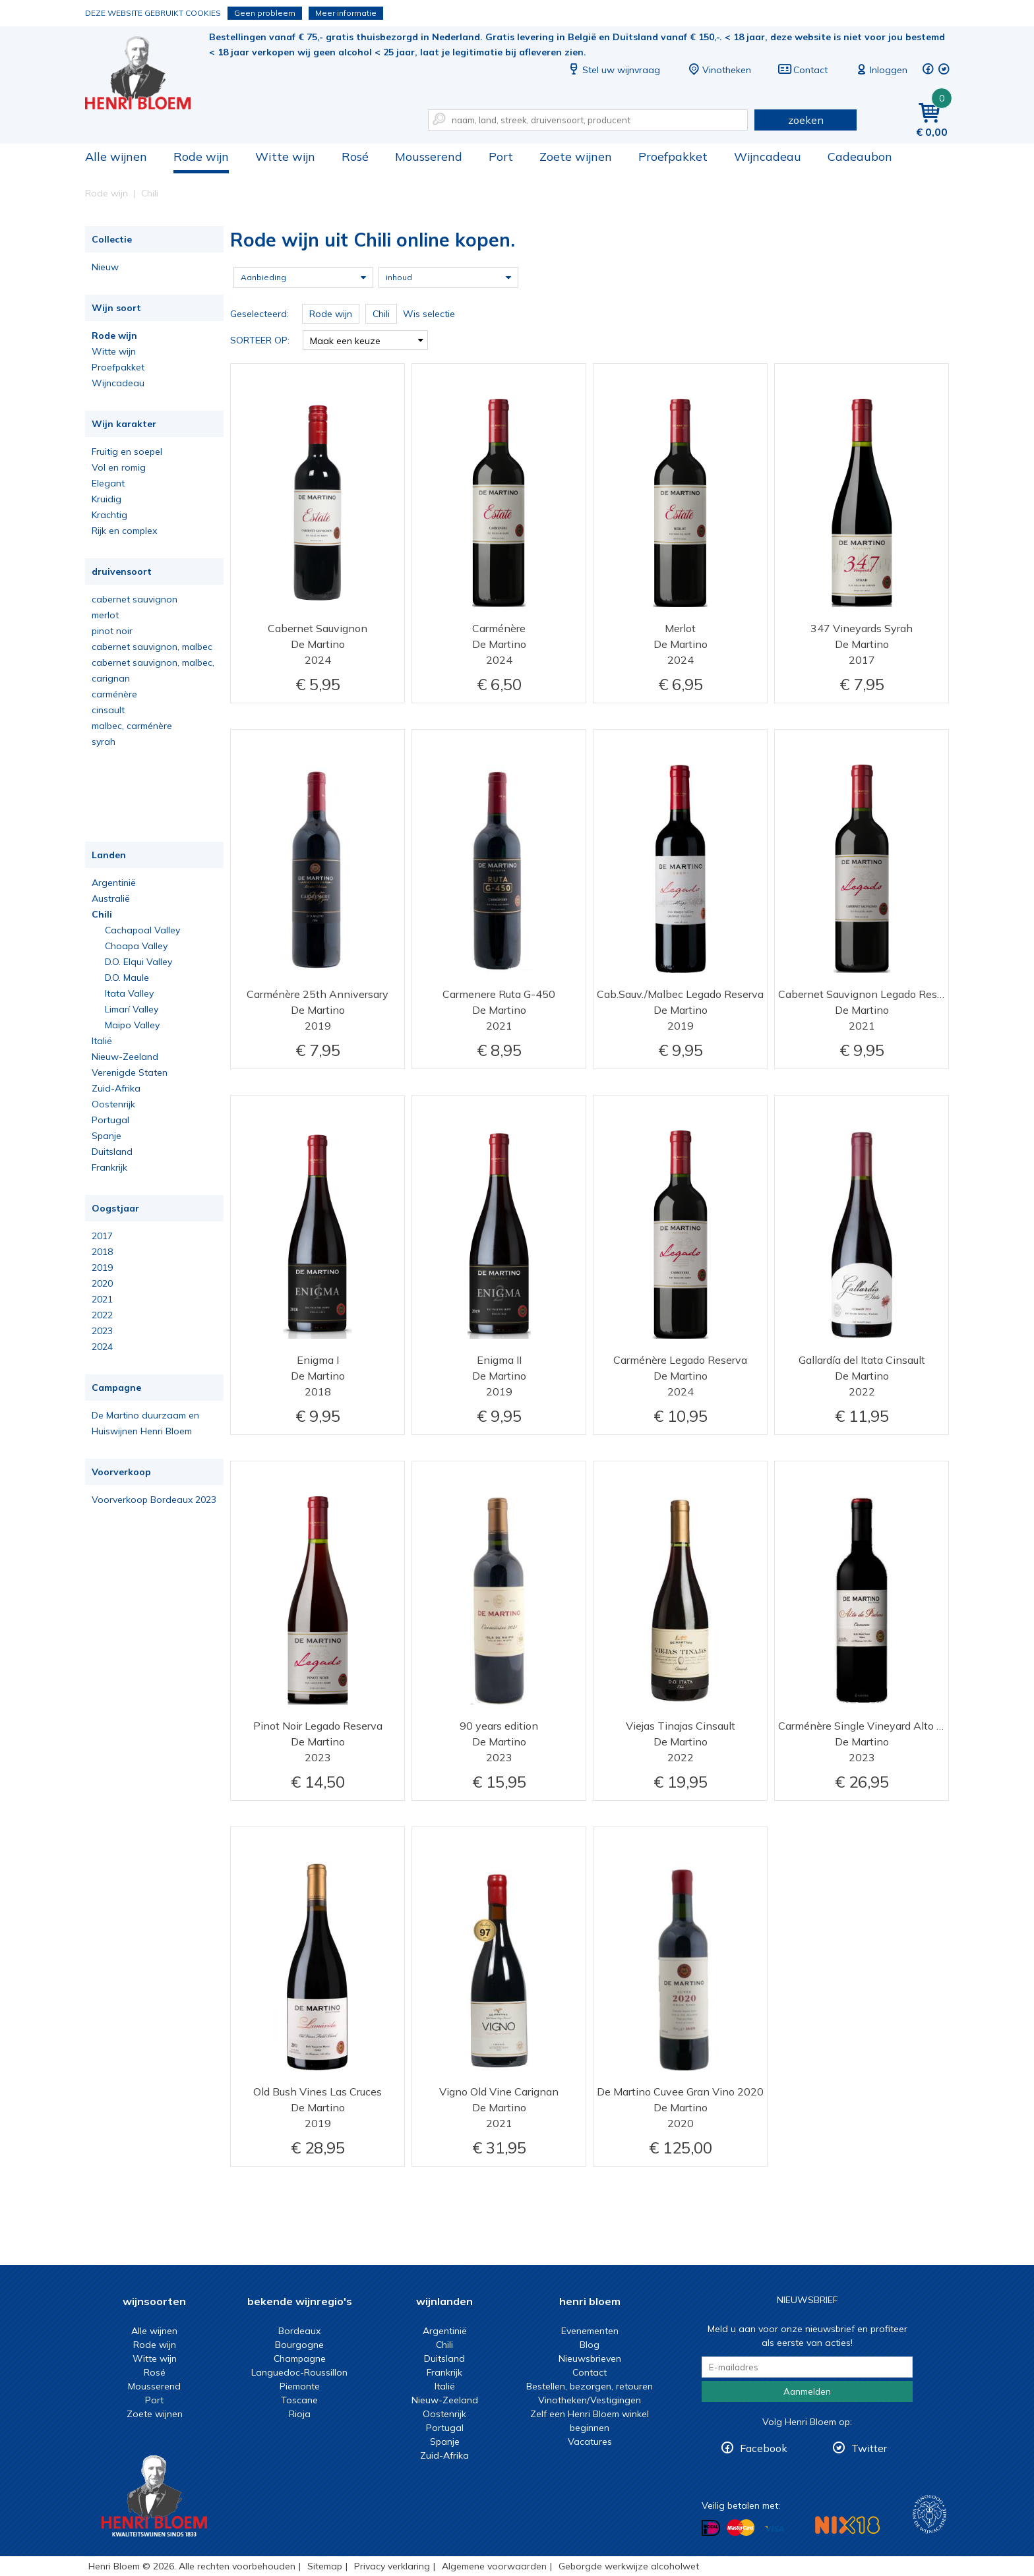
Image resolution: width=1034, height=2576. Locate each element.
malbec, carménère (132, 726)
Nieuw (105, 267)
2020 (102, 1283)
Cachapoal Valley (142, 930)
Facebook (763, 2448)
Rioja (300, 2414)
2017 (102, 1236)
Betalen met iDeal (711, 2528)
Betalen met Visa (774, 2529)
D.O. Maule (127, 977)
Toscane (299, 2400)
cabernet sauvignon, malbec (152, 647)
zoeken (806, 120)
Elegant (108, 483)
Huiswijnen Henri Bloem (142, 1431)
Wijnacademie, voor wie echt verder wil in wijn (929, 2514)
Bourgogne (299, 2345)
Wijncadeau (767, 156)
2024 (102, 1347)
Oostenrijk (113, 1104)
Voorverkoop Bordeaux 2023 (154, 1500)
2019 (102, 1267)
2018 (102, 1252)
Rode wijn (201, 156)
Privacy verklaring (392, 2566)
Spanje (106, 1136)
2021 (102, 1299)
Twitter (869, 2448)
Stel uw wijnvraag (613, 70)
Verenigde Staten (129, 1072)
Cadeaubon (860, 156)
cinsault (108, 710)
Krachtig (109, 515)
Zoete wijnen (575, 156)
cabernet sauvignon (134, 599)
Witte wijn (285, 156)
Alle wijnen (116, 156)
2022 (102, 1315)
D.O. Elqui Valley (138, 962)
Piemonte (300, 2386)
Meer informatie (346, 13)
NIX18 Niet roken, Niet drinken (847, 2525)
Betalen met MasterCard (740, 2527)
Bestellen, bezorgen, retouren (589, 2386)
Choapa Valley (136, 946)
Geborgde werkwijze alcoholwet (629, 2566)
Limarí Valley (131, 1009)
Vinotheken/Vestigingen (589, 2400)
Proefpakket (673, 156)
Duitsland (112, 1151)
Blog (589, 2345)
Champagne (300, 2358)
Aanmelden (807, 2391)
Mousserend (428, 156)
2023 (102, 1331)
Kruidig (106, 499)
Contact (802, 70)
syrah (103, 741)
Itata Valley (129, 993)
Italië (102, 1041)
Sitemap (324, 2566)
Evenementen (590, 2331)
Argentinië (114, 883)
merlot (105, 615)
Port (501, 156)
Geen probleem (264, 13)
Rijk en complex (124, 531)
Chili (102, 914)
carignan (111, 678)
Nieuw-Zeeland (125, 1057)
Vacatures (590, 2441)
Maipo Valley (132, 1025)
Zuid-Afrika (116, 1088)
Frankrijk (109, 1167)
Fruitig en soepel (127, 451)
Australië (111, 898)
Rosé (355, 156)
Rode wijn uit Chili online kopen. (147, 73)
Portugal (110, 1120)
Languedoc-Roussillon (299, 2372)
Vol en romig (119, 467)
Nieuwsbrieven (590, 2358)
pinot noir (112, 631)
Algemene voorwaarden (494, 2566)
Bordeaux (299, 2331)
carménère (114, 694)
